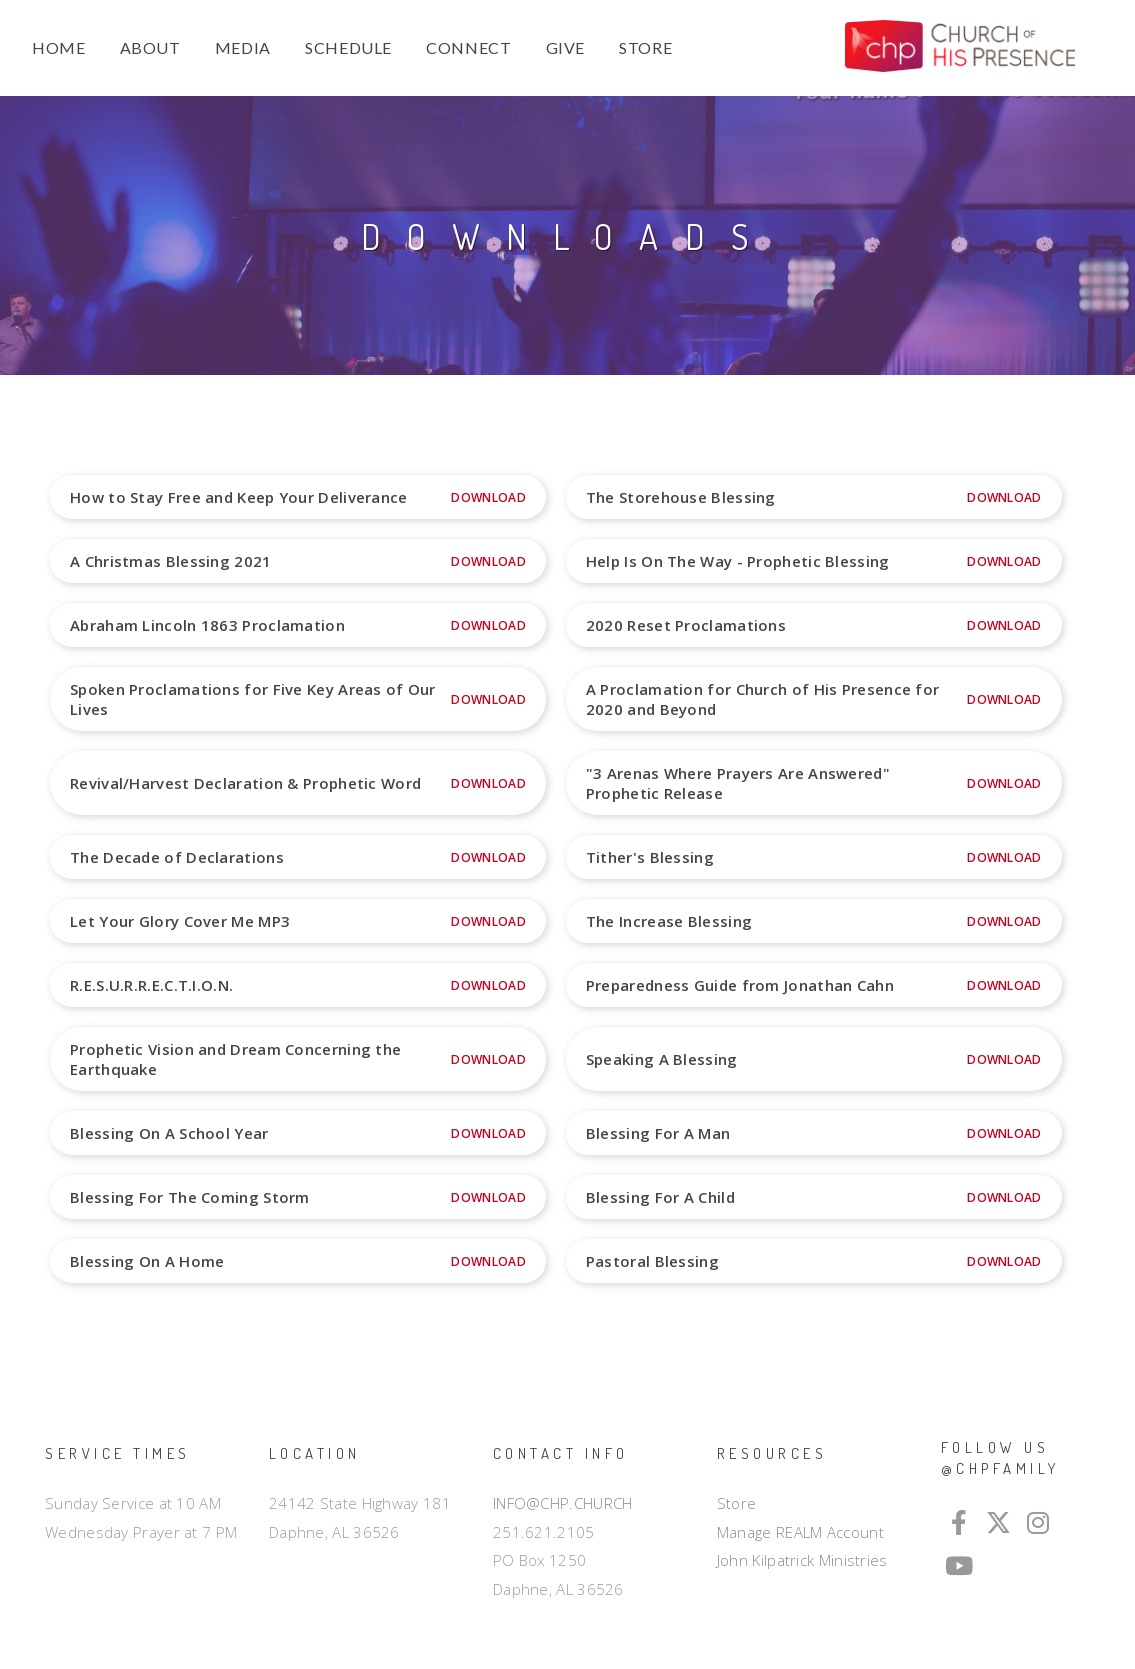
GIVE (566, 47)
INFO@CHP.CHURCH (563, 1503)
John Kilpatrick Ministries (802, 1560)
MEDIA (243, 47)
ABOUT (150, 47)
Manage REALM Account (800, 1532)
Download (488, 497)
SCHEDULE (348, 47)
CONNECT (468, 47)
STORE (645, 47)
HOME (59, 47)
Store (737, 1503)
